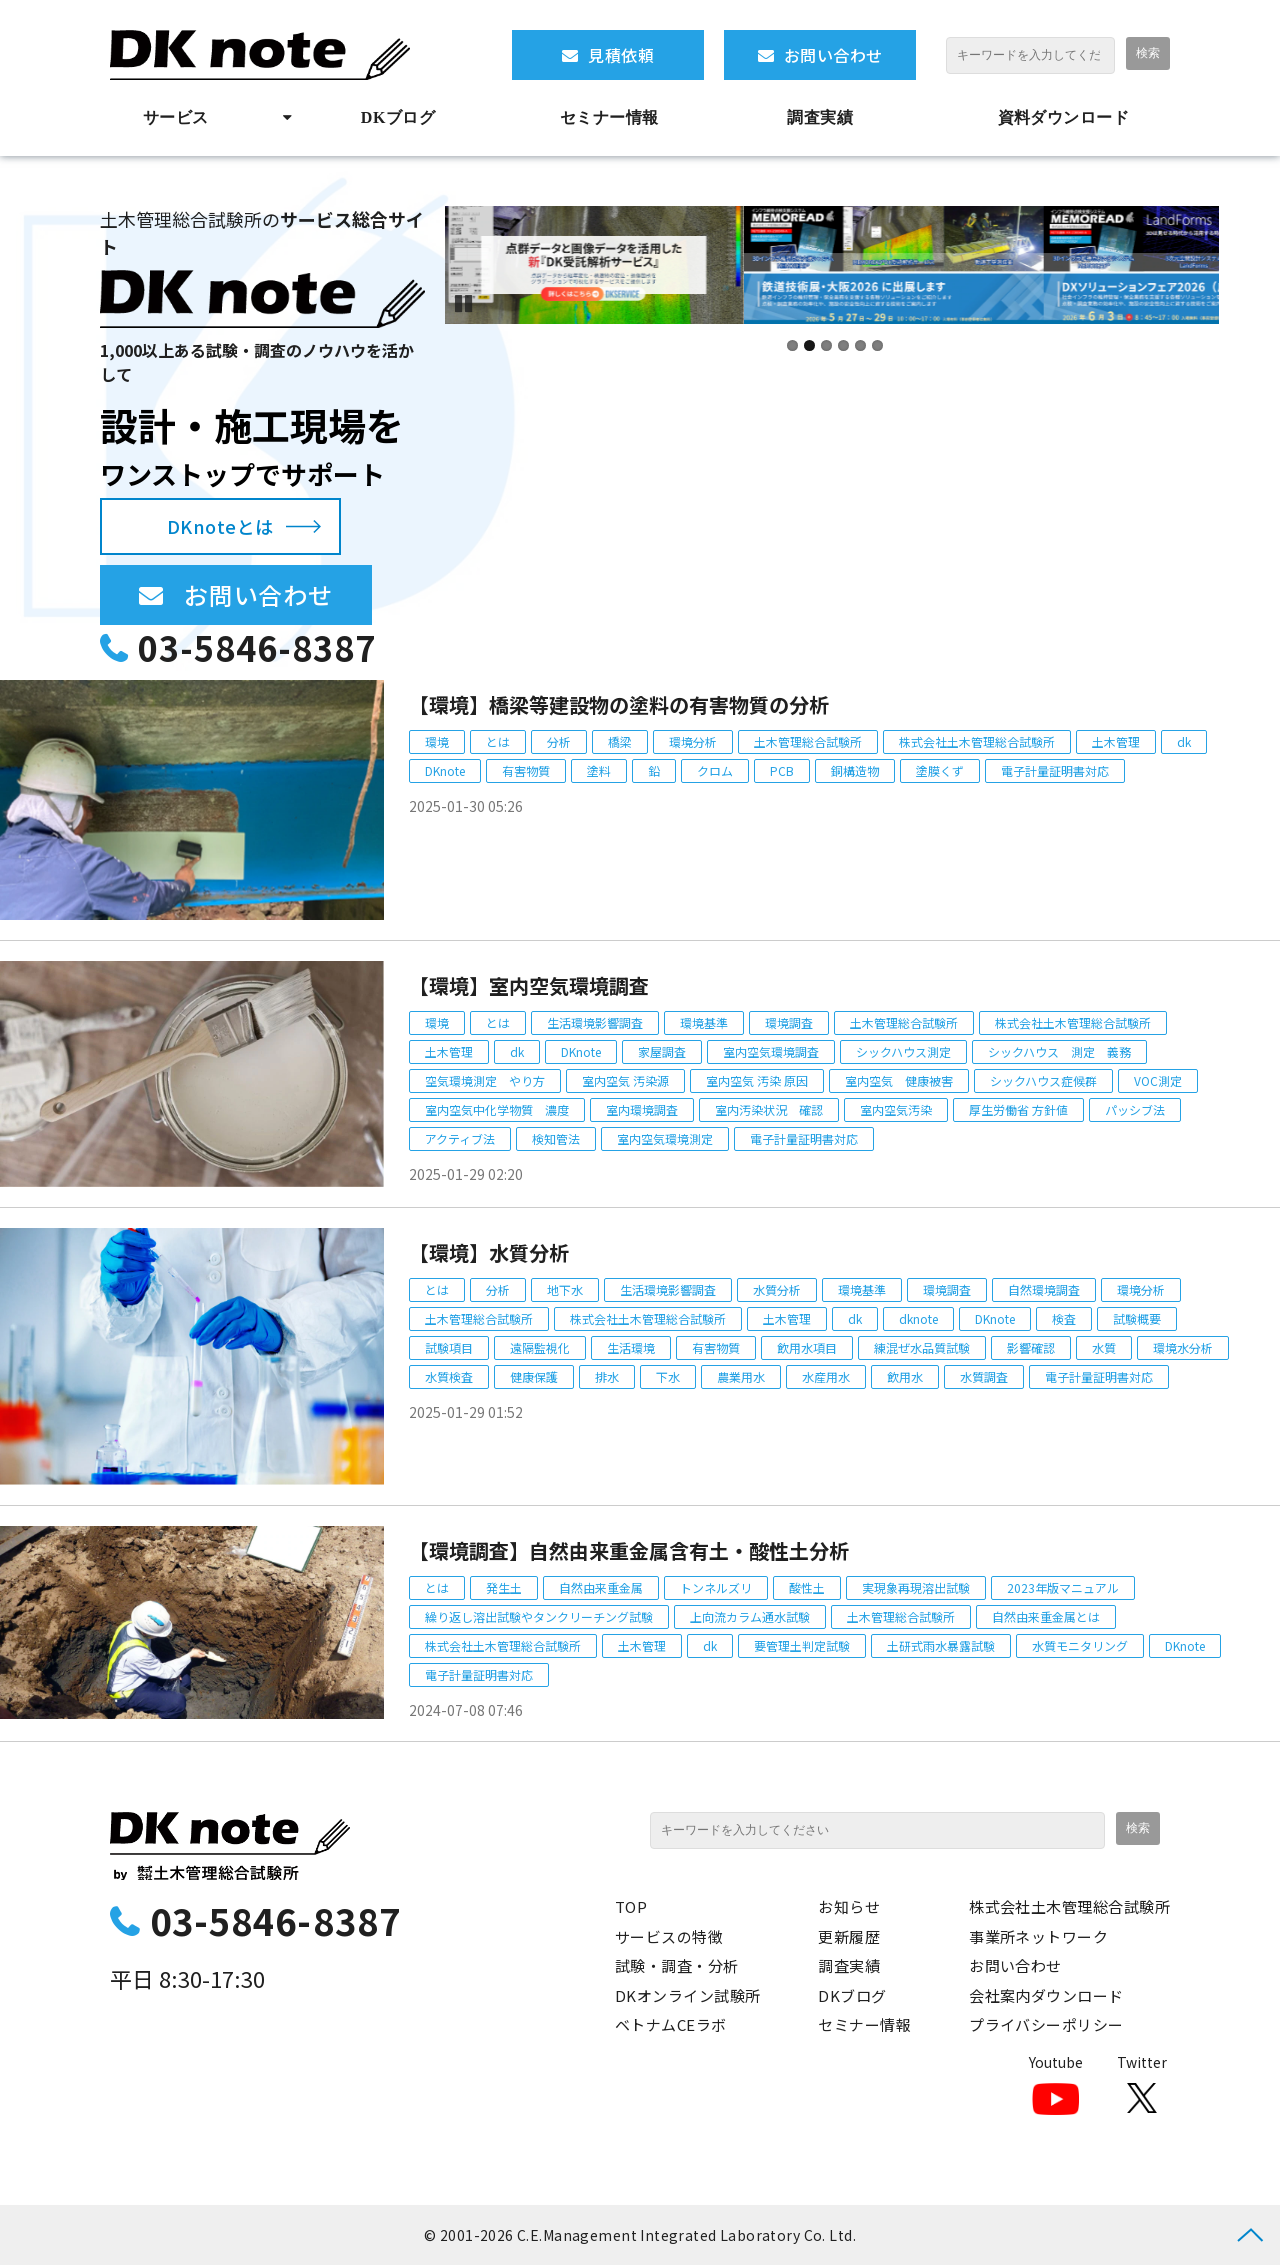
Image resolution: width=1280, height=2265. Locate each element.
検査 (1064, 1318)
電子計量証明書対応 (1055, 770)
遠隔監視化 (540, 1347)
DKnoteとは (220, 526)
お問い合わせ (833, 55)
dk (1184, 741)
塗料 (599, 770)
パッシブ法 (1135, 1109)
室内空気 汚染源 (625, 1080)
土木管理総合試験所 (808, 741)
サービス (176, 117)
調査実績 (820, 117)
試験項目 (449, 1347)
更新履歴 (849, 1936)
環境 (437, 741)
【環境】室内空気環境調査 (529, 985)
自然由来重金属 (601, 1587)
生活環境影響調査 (595, 1022)
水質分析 (777, 1289)
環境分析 (693, 741)
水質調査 (984, 1376)
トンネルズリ (716, 1587)
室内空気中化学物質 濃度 (497, 1109)
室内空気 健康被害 (899, 1080)
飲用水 (905, 1376)
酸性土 (807, 1587)
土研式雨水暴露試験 (941, 1645)
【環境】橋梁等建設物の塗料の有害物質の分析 (619, 704)
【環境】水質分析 (489, 1252)
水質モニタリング (1080, 1645)
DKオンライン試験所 (688, 1995)
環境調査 (789, 1022)
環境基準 (704, 1022)
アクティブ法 (460, 1138)
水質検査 (449, 1376)
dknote (918, 1318)
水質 (1104, 1347)
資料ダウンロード (1064, 117)
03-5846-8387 (257, 647)
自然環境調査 (1044, 1289)
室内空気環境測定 (665, 1138)
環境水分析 (1183, 1347)
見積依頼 (621, 55)
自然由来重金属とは (1046, 1616)
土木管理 (1116, 741)
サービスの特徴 (669, 1936)
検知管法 (556, 1138)
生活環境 (631, 1347)
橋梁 (620, 741)
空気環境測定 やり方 (485, 1080)
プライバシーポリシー (1046, 2024)
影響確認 (1031, 1347)
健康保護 (534, 1376)
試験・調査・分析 (677, 1965)
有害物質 (526, 770)
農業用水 (741, 1376)
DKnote (445, 770)
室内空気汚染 (896, 1109)
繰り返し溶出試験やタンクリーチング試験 (539, 1616)
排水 (607, 1376)
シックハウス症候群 (1043, 1080)
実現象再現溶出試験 (916, 1587)
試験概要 (1137, 1318)
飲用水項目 (807, 1347)
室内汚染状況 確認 (769, 1109)
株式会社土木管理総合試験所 (977, 741)
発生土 (504, 1587)
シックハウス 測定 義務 (1059, 1051)
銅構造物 (855, 770)
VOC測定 (1158, 1080)
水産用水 (826, 1376)
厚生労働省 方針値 (1018, 1109)
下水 (668, 1376)
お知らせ (849, 1906)
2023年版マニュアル (1063, 1587)
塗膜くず (940, 770)
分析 (559, 741)
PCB (782, 770)
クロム (715, 770)
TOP (631, 1906)
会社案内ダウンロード (1046, 1995)
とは (498, 741)
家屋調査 (662, 1051)
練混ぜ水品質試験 (922, 1347)
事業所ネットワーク (1038, 1936)
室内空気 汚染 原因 (757, 1080)
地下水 (565, 1289)
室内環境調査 (642, 1109)
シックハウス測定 (903, 1051)
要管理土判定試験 (802, 1645)
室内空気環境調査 (771, 1051)
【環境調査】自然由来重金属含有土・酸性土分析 (629, 1550)
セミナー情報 (609, 117)
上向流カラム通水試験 (750, 1616)
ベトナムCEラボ (671, 2024)
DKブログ (398, 117)
